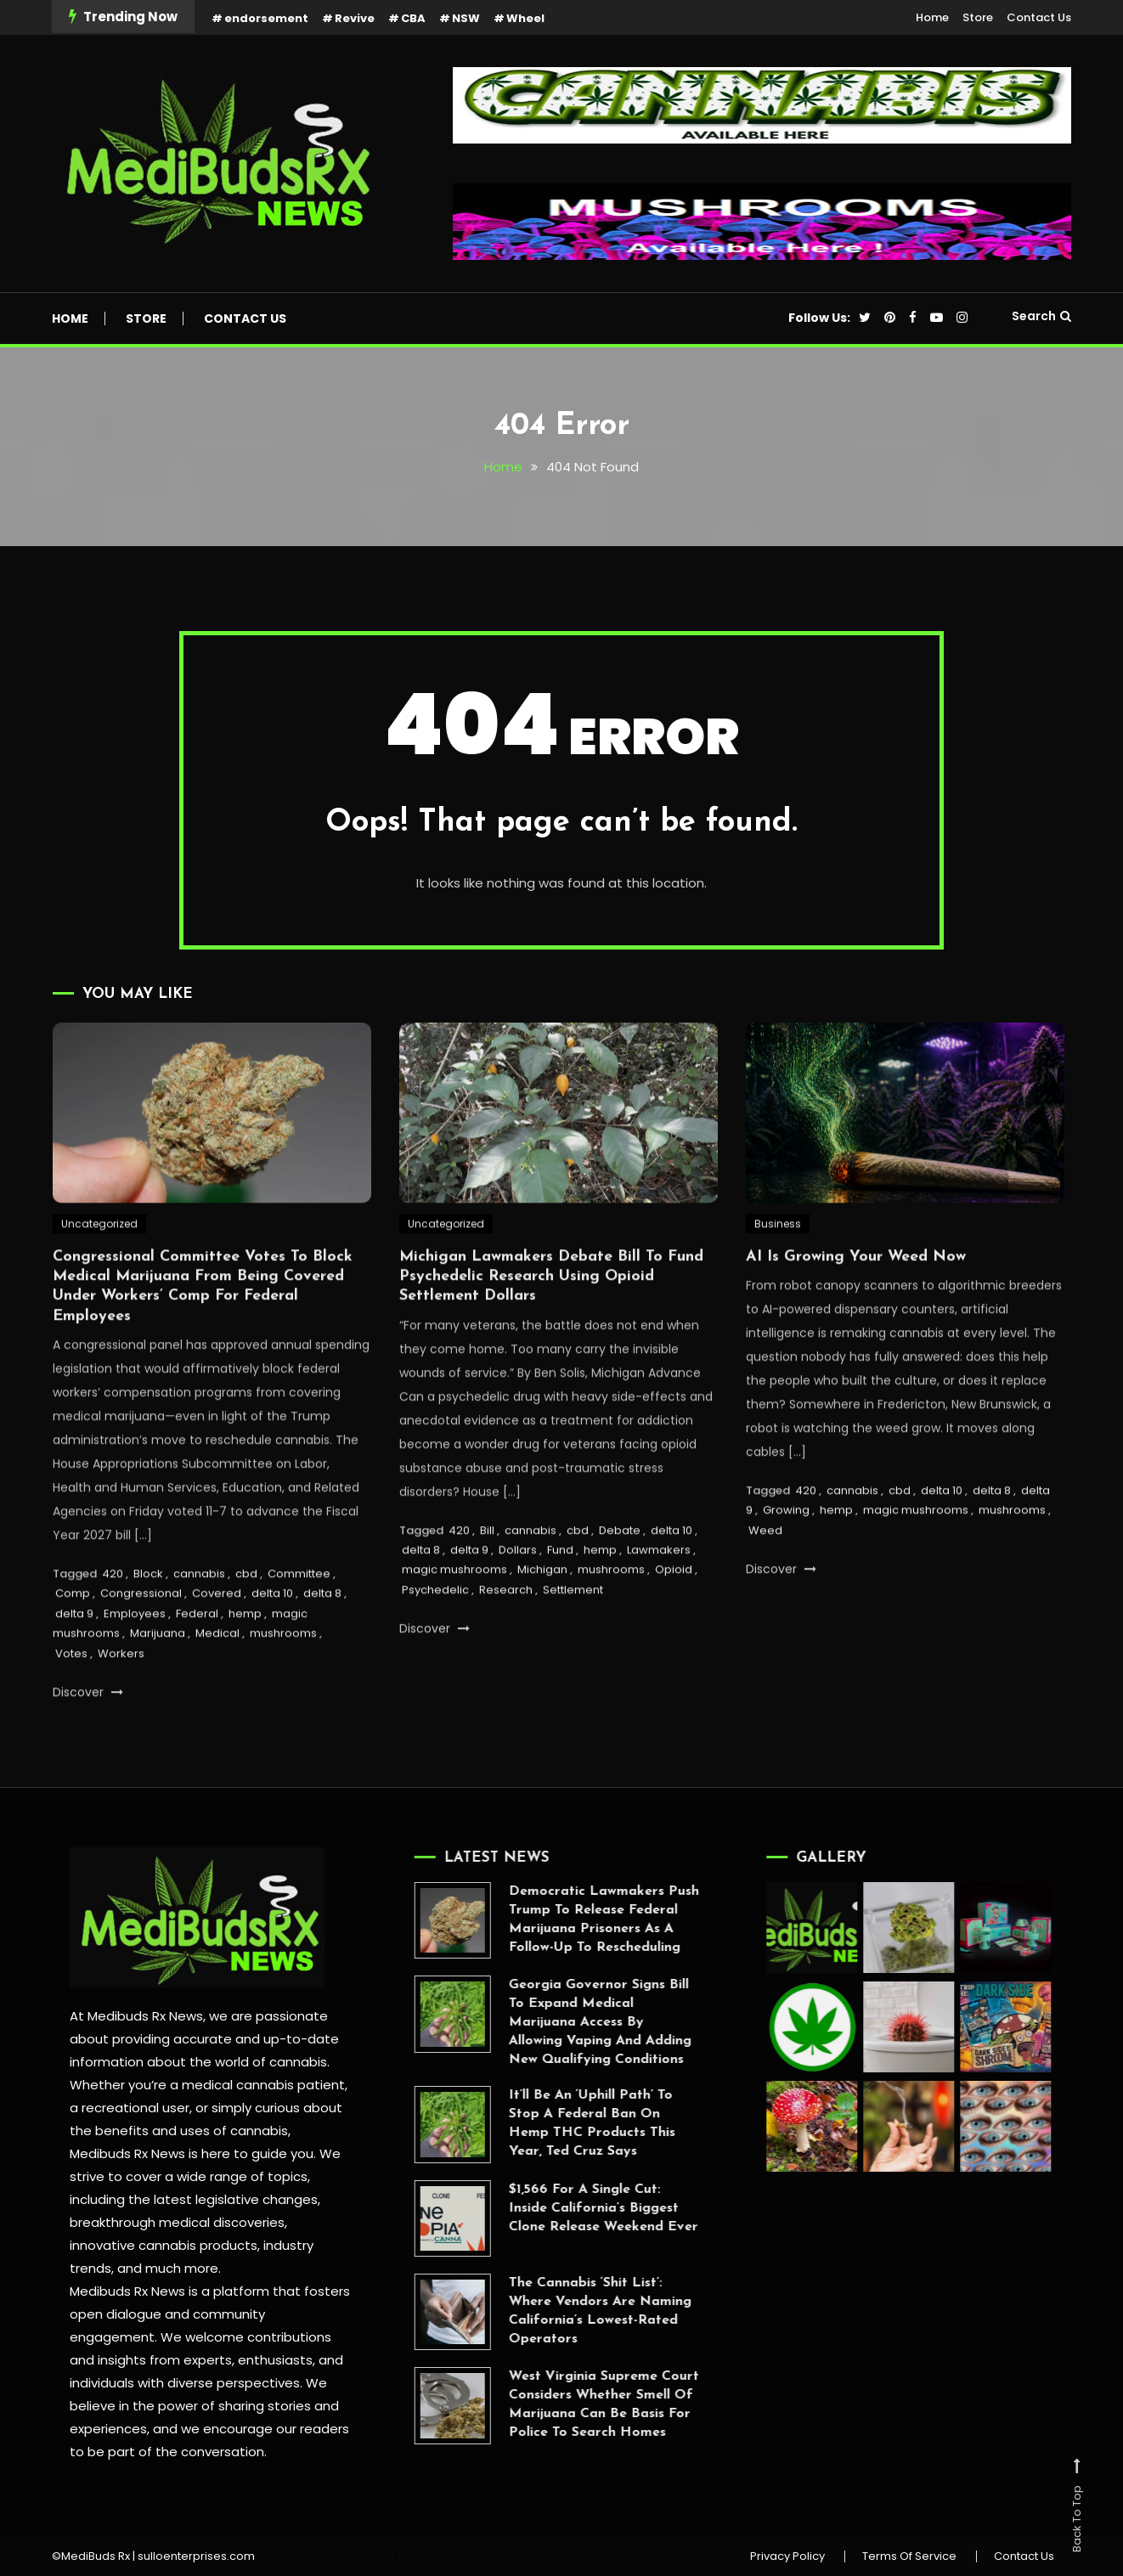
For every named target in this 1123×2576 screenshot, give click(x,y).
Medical (217, 1682)
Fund (560, 1599)
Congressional (141, 1642)
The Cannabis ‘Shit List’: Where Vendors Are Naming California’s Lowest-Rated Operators (551, 2311)
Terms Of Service (909, 2556)
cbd (246, 1623)
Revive (355, 18)
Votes (71, 1702)
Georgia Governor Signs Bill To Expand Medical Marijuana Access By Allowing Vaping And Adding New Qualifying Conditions (551, 2022)
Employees (135, 1662)
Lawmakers (659, 1599)
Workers (121, 1702)
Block (148, 1623)
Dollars (518, 1599)
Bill (487, 1578)
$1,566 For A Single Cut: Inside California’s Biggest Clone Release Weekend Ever (554, 2208)
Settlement (573, 1638)
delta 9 (74, 1662)
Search (1041, 315)
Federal (197, 1662)
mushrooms (283, 1682)
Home (932, 17)
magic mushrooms (454, 1618)
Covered (216, 1642)
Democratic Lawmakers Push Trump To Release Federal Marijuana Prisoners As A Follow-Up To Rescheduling (555, 1919)
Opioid (673, 1618)
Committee (299, 1623)
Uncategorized (99, 1272)
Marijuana (157, 1682)
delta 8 (322, 1642)
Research (506, 1638)
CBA (413, 18)
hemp (245, 1662)
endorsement (266, 18)
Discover (88, 1741)
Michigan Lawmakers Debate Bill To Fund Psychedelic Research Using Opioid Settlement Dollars (551, 1325)
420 (112, 1623)
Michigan (542, 1618)
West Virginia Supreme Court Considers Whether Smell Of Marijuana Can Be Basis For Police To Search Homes (555, 2404)
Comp (72, 1642)
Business (777, 1272)
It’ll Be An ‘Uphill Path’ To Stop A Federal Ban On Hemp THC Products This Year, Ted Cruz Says (543, 2123)
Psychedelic (435, 1638)
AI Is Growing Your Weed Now (856, 1305)
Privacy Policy (787, 2556)
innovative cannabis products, (149, 2245)
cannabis (199, 1623)
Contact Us (1039, 17)
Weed (765, 1578)
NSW (466, 18)
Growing (786, 1559)
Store (977, 17)
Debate (620, 1578)
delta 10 (272, 1642)
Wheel (525, 18)
